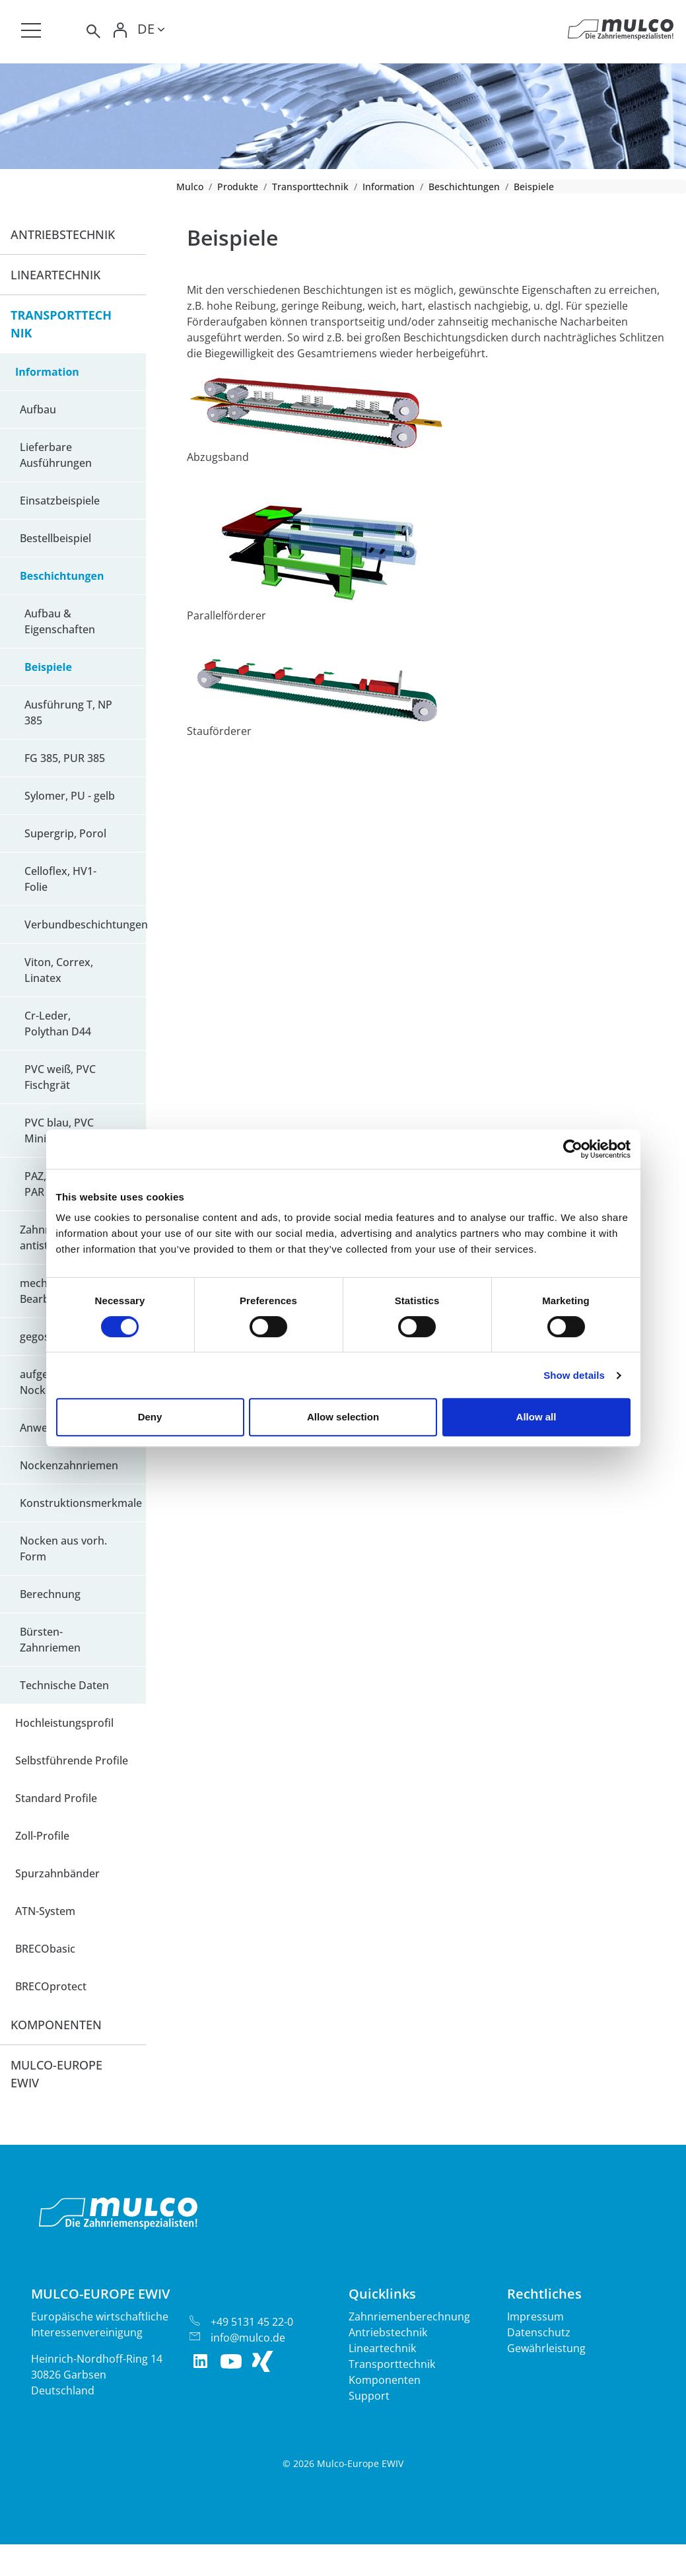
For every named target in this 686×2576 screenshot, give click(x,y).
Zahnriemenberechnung (409, 2316)
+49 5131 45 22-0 (252, 2322)
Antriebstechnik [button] (63, 234)
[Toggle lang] (151, 31)
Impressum (535, 2316)
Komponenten (385, 2380)
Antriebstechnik (388, 2332)
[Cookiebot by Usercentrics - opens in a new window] (573, 1149)
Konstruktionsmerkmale (81, 1503)
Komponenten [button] (56, 2025)
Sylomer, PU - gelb (69, 795)
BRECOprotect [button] (50, 1986)
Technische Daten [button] (64, 1685)
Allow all (536, 1416)
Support (369, 2395)
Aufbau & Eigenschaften (59, 621)
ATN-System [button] (45, 1911)
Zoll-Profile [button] (42, 1835)
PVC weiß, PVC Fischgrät (60, 1077)
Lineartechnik (382, 2348)
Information (388, 186)
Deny (150, 1416)
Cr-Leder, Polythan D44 (57, 1023)
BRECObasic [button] (45, 1948)
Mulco (189, 186)
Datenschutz (538, 2332)
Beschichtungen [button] (62, 576)
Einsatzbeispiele (60, 500)
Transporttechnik (310, 186)
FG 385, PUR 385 (64, 758)
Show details (574, 1375)
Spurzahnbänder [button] (57, 1873)
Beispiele (48, 667)
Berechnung (50, 1594)
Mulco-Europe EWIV (56, 2074)
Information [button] (47, 372)
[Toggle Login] (120, 31)
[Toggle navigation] (31, 30)
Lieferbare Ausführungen (56, 455)
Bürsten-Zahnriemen (50, 1639)
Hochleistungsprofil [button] (64, 1723)
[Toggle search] (92, 31)
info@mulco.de (248, 2337)
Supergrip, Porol (65, 833)
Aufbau (38, 409)
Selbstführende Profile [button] (71, 1760)
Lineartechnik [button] (55, 275)
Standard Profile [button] (56, 1798)
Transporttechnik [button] (61, 324)
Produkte (237, 186)
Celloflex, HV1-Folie (60, 879)
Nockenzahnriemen (69, 1465)
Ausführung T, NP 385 (68, 712)
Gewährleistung (546, 2348)
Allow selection (343, 1416)
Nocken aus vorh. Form (63, 1548)
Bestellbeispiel (55, 538)
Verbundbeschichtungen (85, 924)
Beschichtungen (464, 186)
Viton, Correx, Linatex (58, 970)
